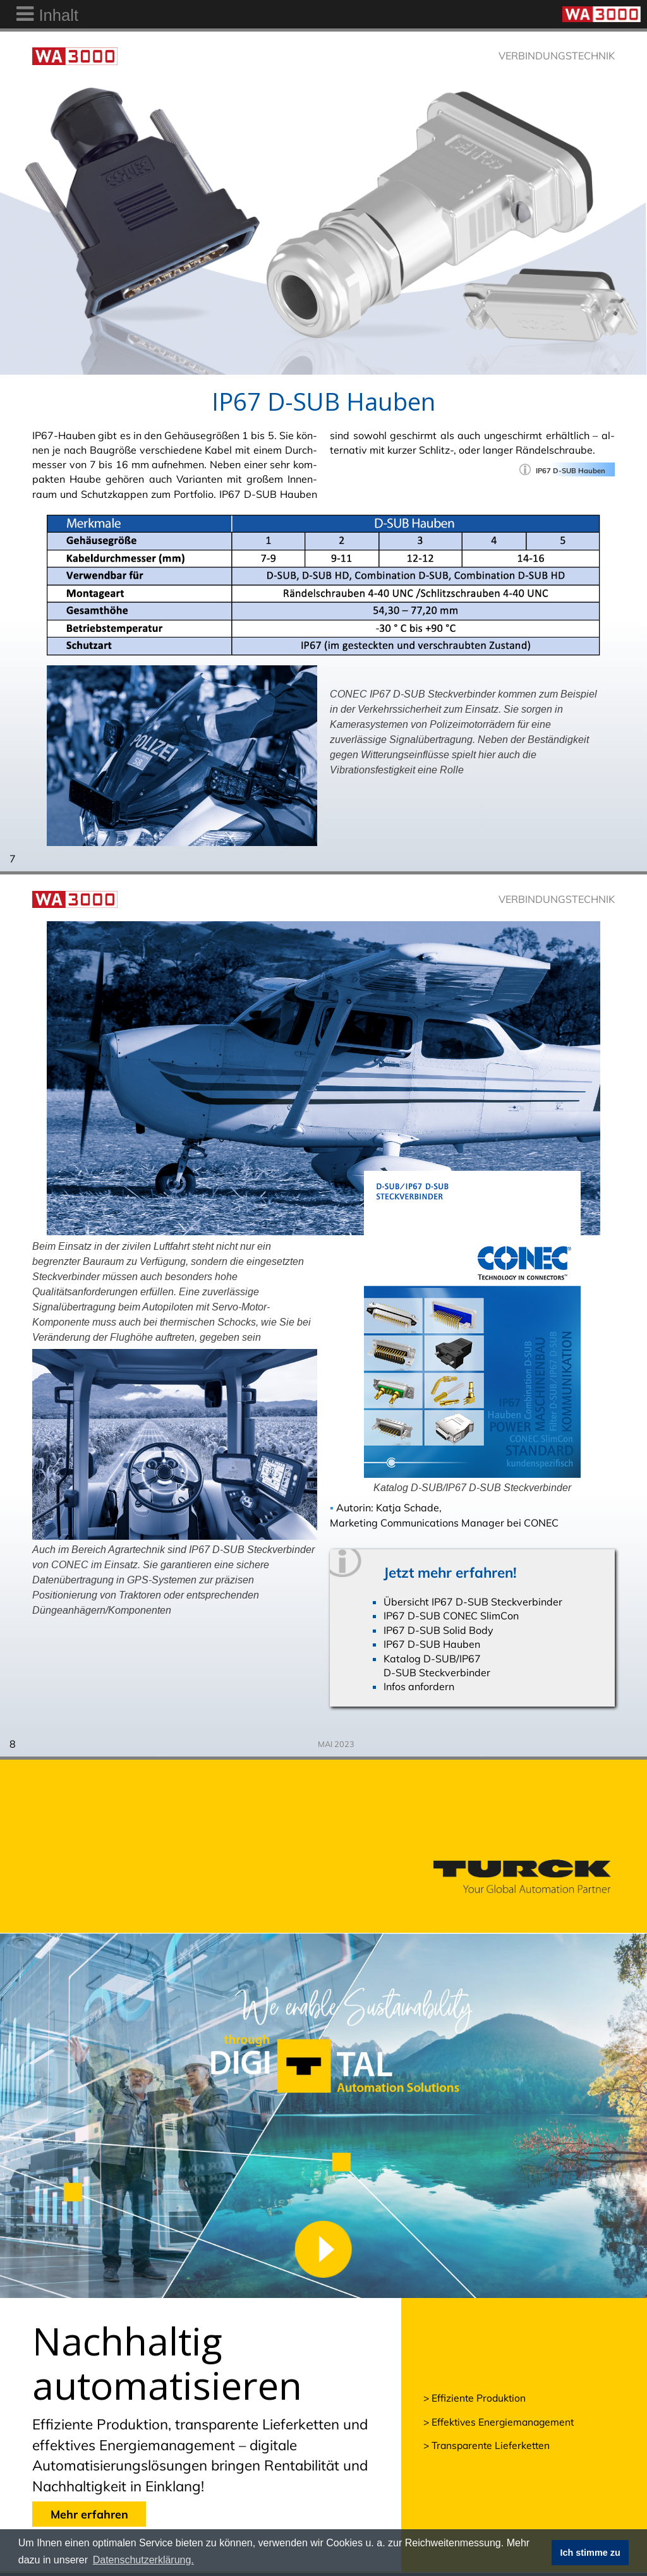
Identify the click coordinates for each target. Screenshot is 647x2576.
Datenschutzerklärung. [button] (143, 2560)
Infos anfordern (419, 1686)
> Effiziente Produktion (474, 2398)
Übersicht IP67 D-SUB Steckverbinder (473, 1601)
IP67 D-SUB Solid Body (438, 1630)
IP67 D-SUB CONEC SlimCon (451, 1615)
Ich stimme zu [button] (590, 2553)
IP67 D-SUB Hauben (432, 1644)
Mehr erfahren (89, 2514)
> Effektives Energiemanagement (498, 2422)
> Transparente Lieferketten (486, 2445)
